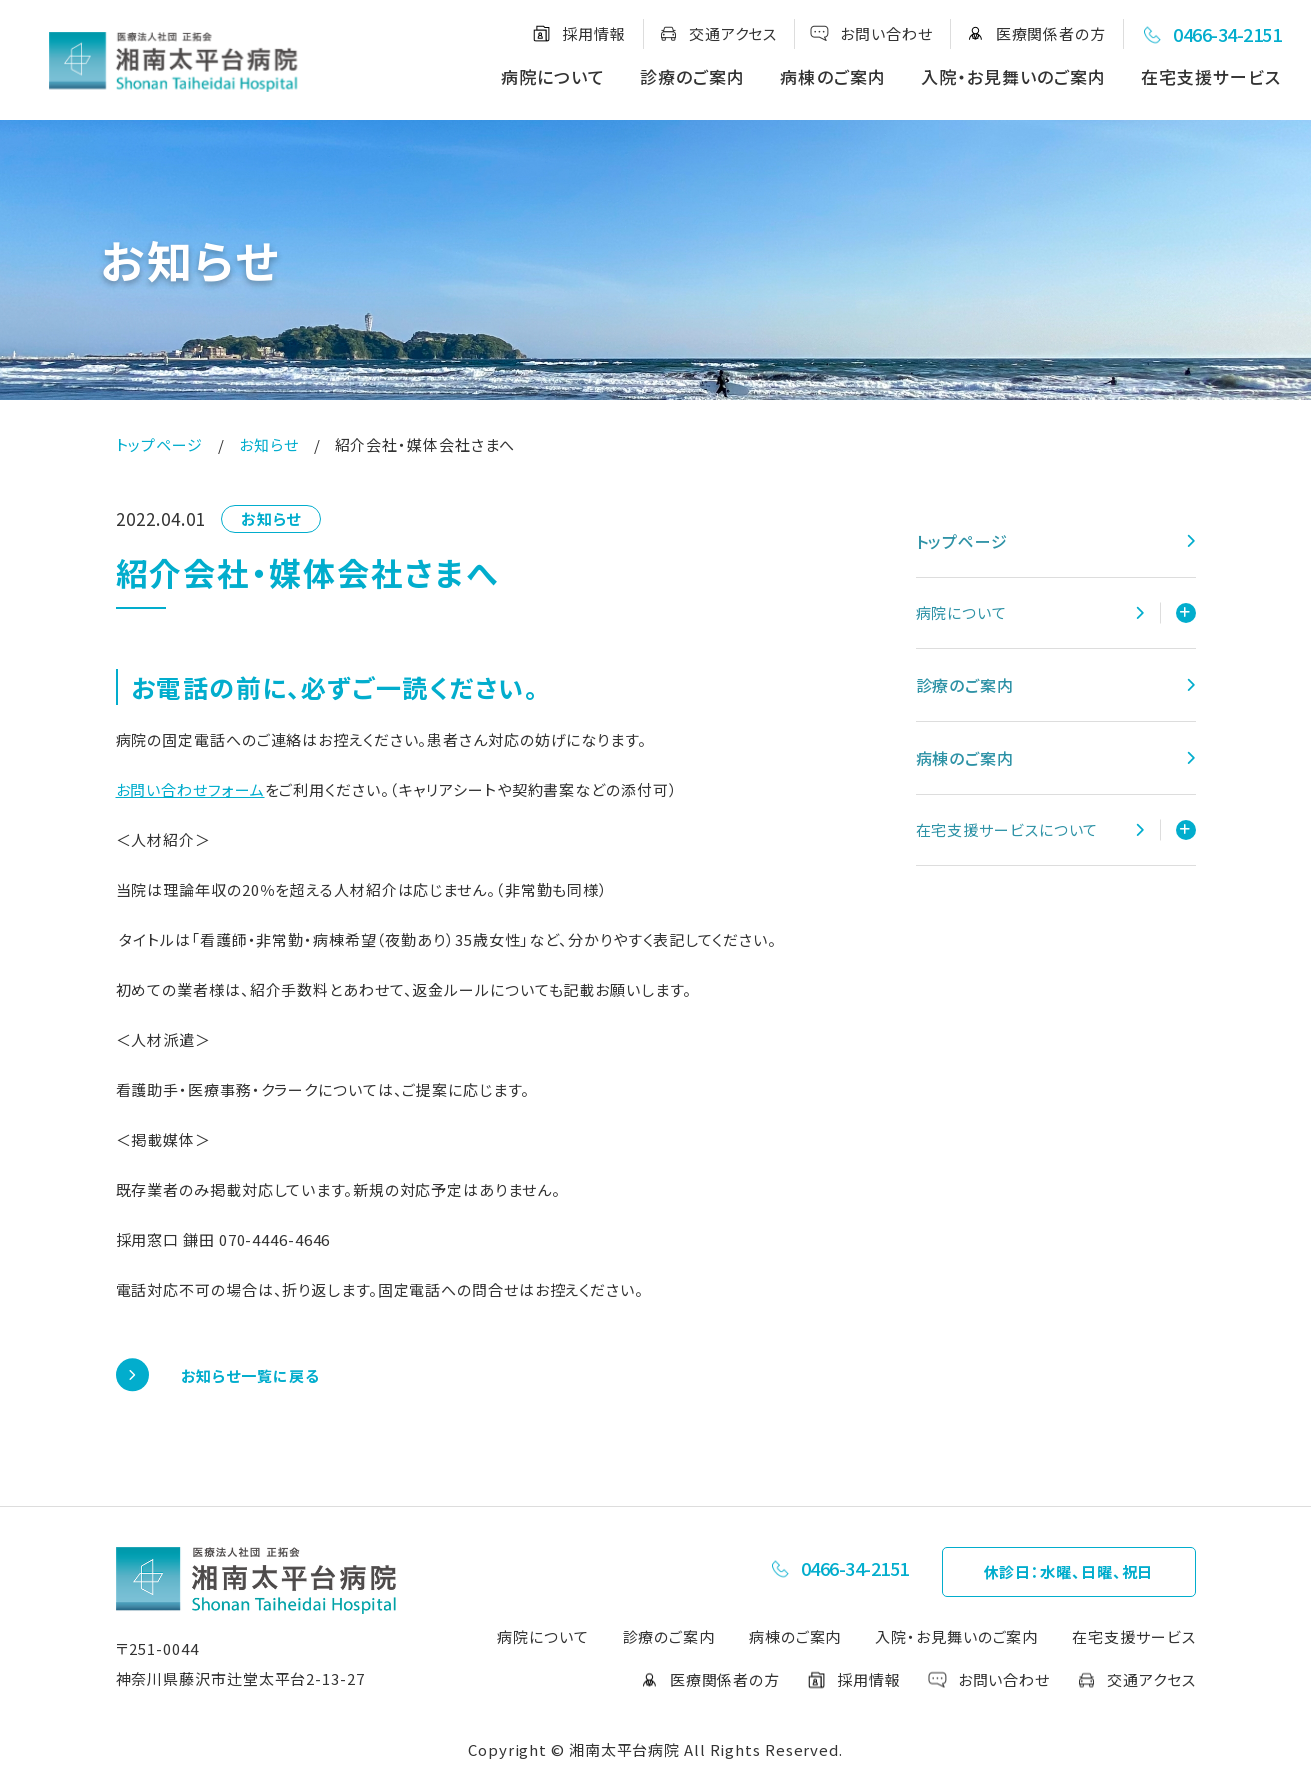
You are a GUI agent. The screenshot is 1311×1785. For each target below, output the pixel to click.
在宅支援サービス (1211, 76)
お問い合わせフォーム (190, 789)
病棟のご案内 (832, 76)
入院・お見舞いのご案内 (1013, 76)
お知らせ (269, 444)
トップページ (159, 444)
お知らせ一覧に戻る (250, 1375)
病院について (553, 76)
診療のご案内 (692, 76)
